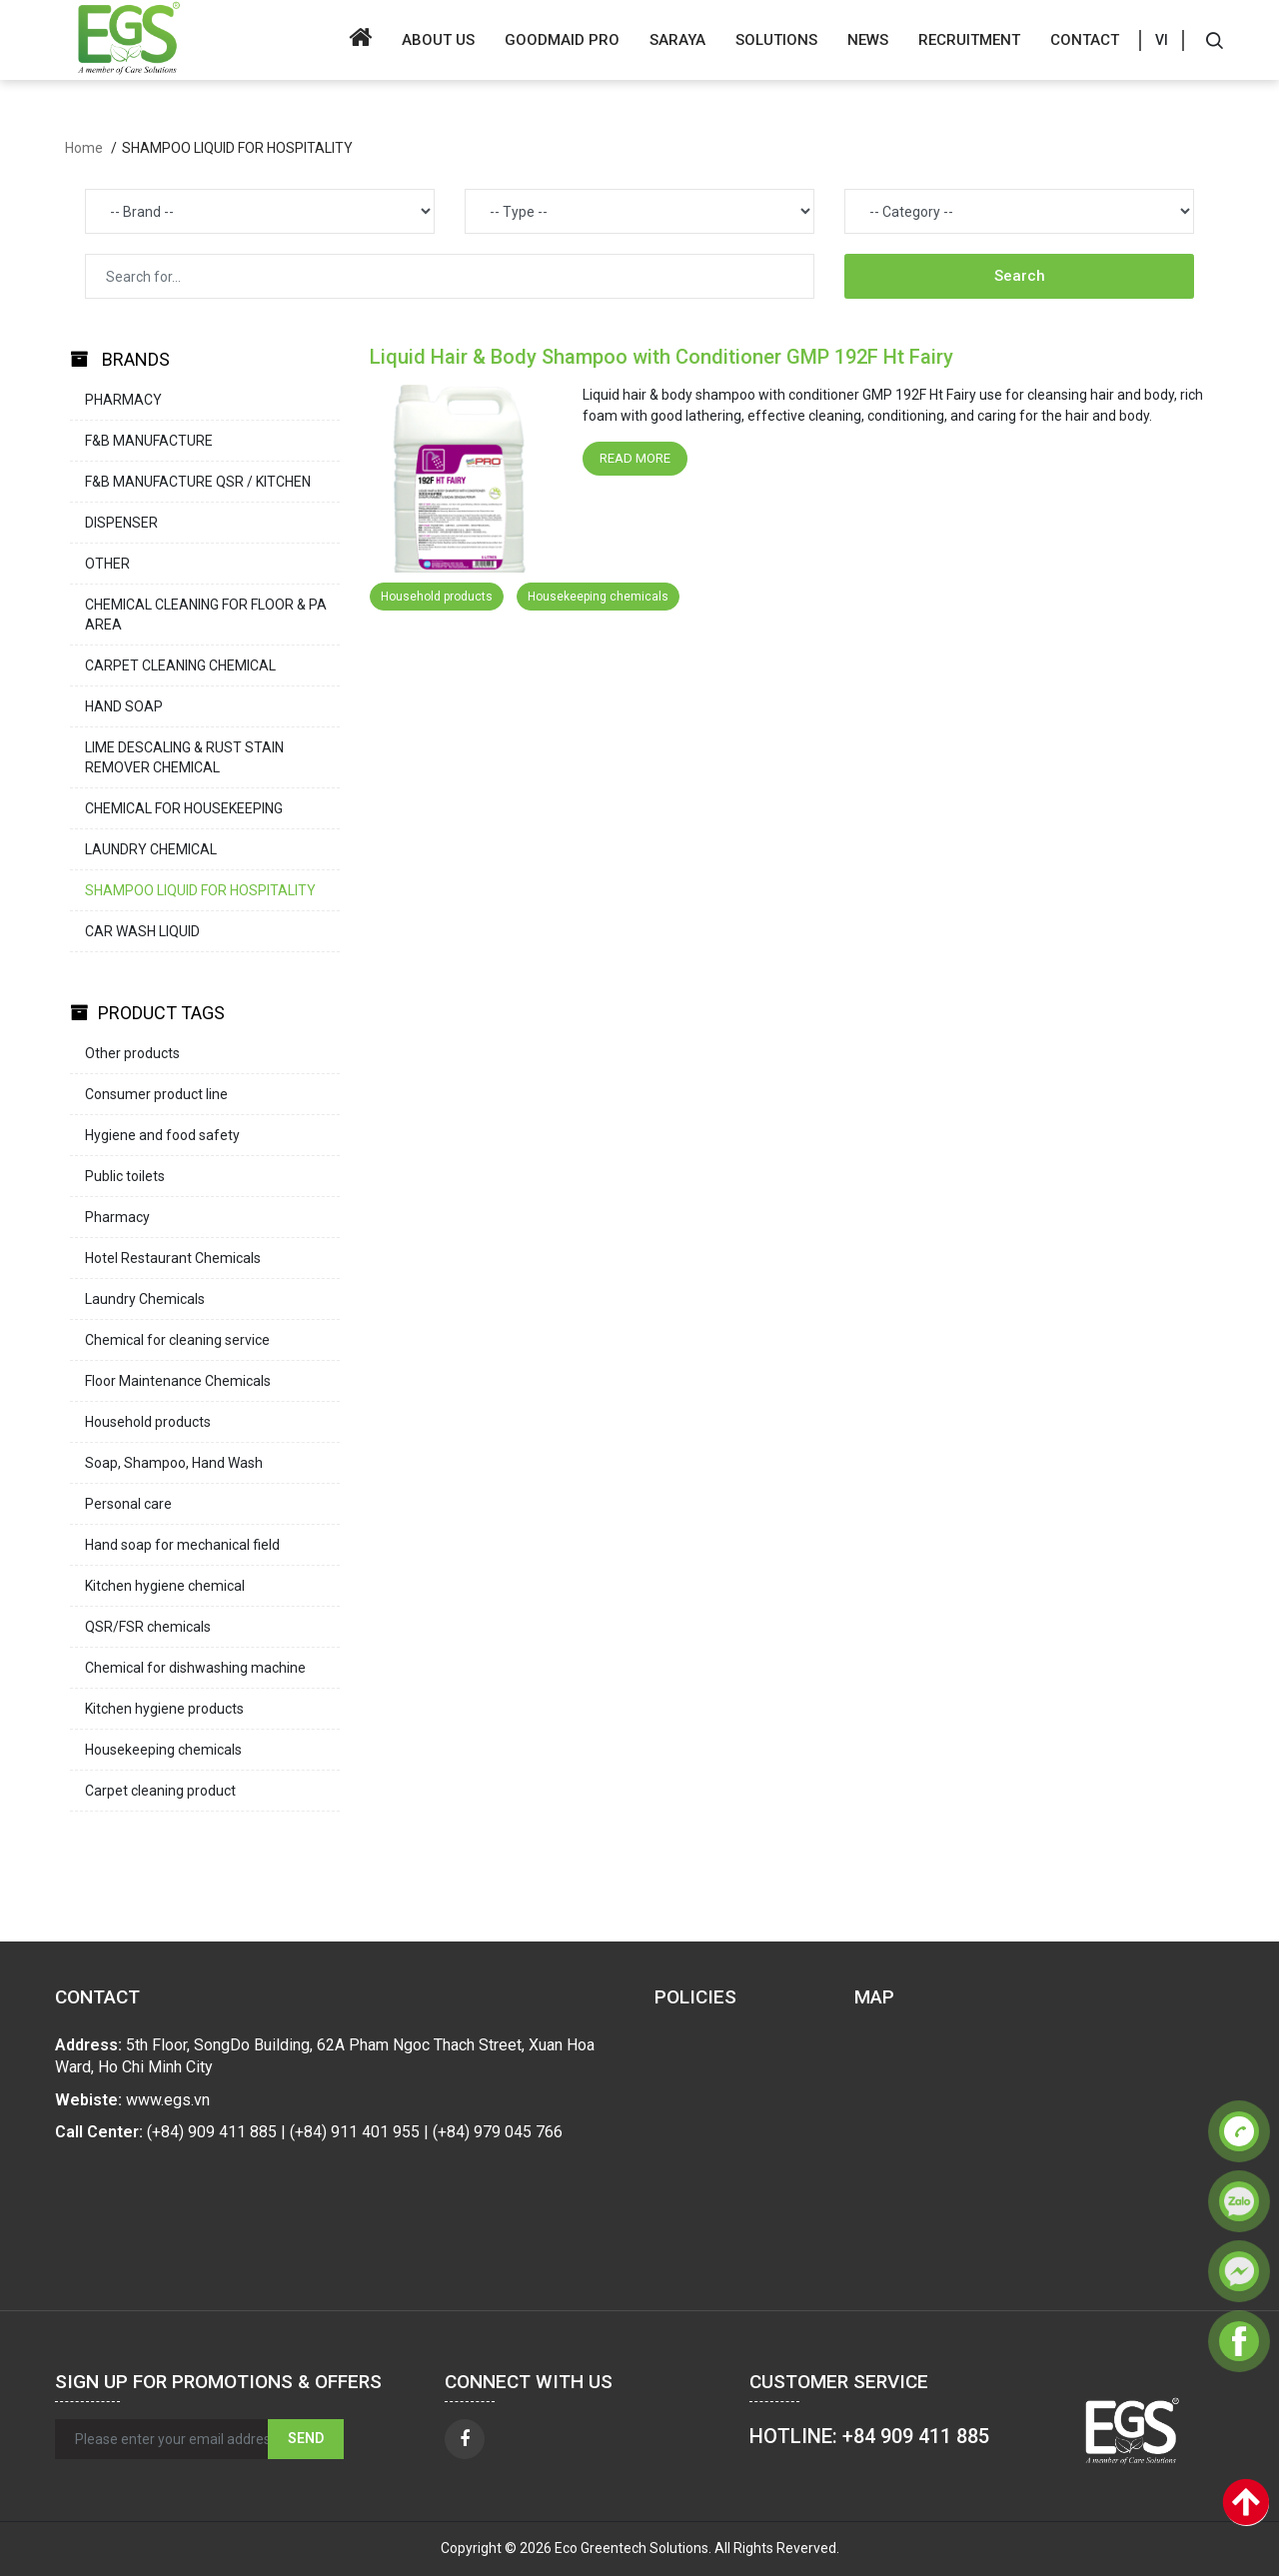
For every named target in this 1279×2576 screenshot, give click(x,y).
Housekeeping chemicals (163, 1750)
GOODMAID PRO (562, 40)
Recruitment (969, 40)
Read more (635, 458)
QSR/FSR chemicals (148, 1627)
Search (1019, 276)
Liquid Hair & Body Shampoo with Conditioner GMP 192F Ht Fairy (661, 357)
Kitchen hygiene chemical (165, 1586)
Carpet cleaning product (160, 1791)
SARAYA (677, 40)
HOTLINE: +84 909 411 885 (869, 2436)
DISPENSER (121, 523)
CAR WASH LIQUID (142, 931)
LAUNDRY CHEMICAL (151, 849)
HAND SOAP (124, 706)
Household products (148, 1422)
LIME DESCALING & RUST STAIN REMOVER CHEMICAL (184, 757)
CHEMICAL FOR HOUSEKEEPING (184, 808)
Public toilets (125, 1176)
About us (438, 40)
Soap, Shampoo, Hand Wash (174, 1463)
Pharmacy (117, 1217)
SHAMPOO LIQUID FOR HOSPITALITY (200, 890)
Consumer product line (156, 1094)
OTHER (107, 564)
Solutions (776, 40)
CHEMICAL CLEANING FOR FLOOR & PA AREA (206, 615)
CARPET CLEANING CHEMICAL (180, 665)
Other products (132, 1053)
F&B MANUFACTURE (149, 441)
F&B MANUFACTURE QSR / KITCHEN (198, 482)
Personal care (128, 1504)
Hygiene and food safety (162, 1135)
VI (1161, 40)
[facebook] (465, 2439)
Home (84, 148)
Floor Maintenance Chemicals (178, 1381)
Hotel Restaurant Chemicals (173, 1258)
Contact (1084, 40)
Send (306, 2438)
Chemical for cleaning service (177, 1340)
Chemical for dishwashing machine (195, 1668)
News (867, 40)
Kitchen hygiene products (164, 1709)
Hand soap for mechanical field (182, 1545)
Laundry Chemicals (145, 1299)
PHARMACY (123, 400)
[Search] (1214, 40)
